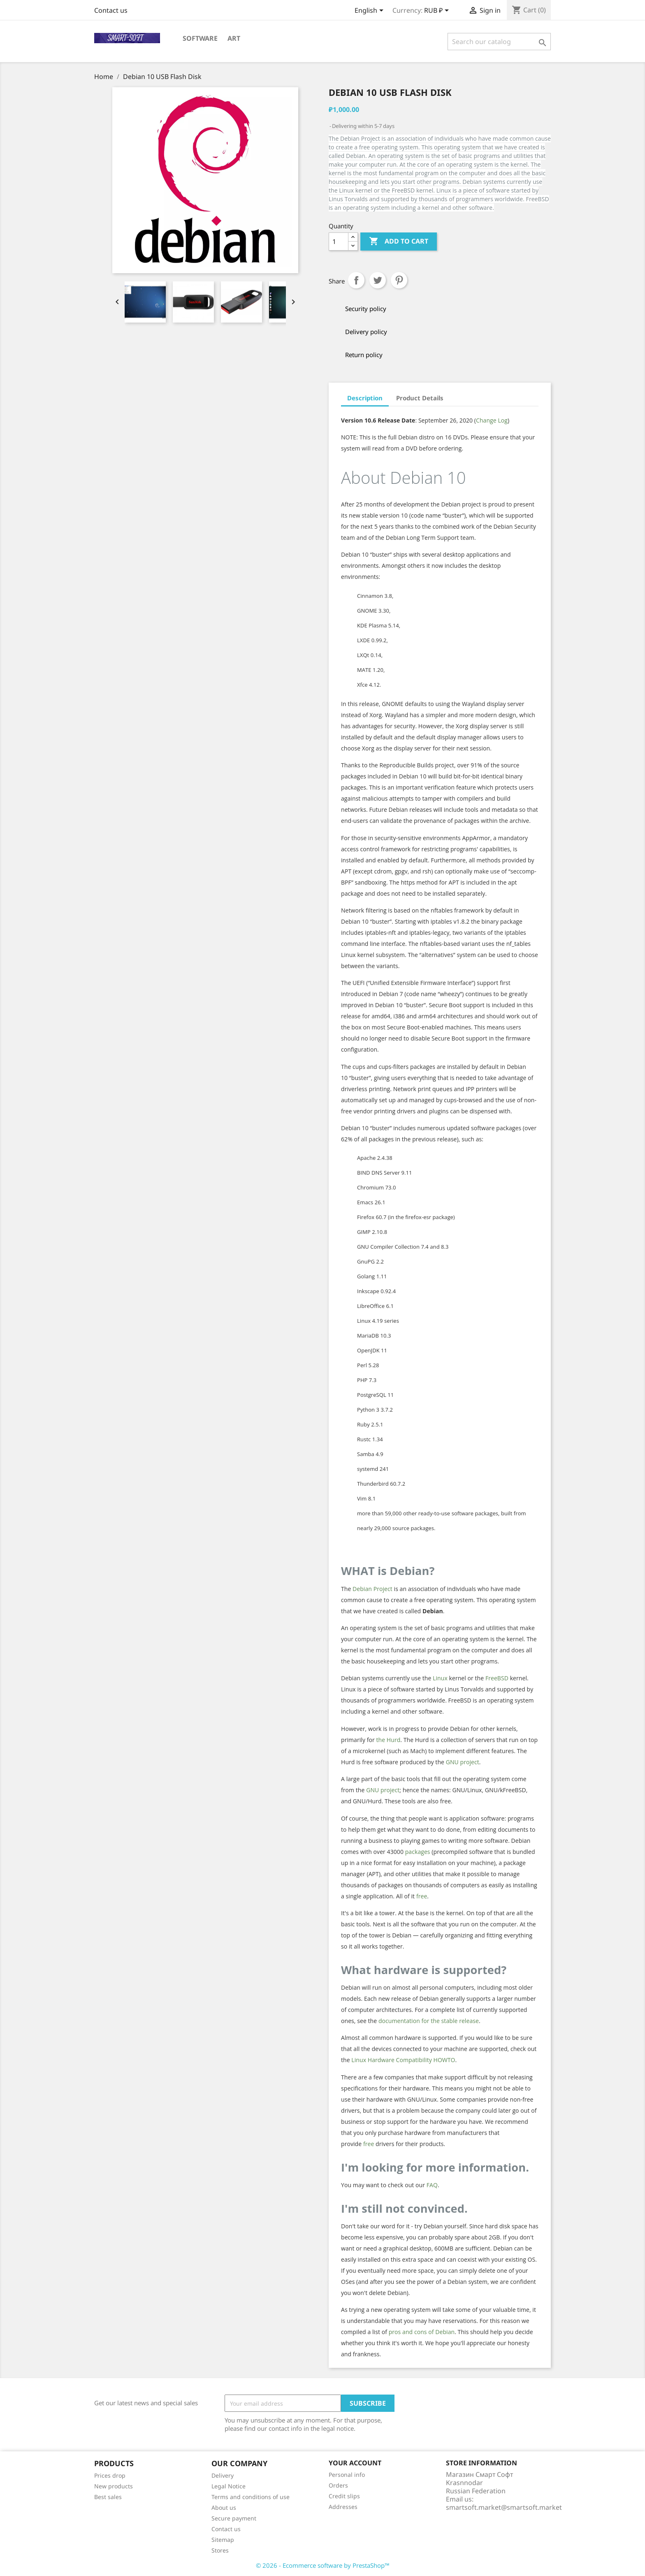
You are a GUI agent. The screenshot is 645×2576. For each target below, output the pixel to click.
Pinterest (399, 280)
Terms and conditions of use (250, 2497)
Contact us (111, 10)
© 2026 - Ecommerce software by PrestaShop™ (323, 2565)
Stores (220, 2550)
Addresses (343, 2507)
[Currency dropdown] (438, 11)
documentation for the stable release (428, 2021)
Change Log (492, 420)
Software (200, 38)
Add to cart (398, 241)
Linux (440, 1678)
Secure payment (233, 2518)
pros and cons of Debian (422, 2332)
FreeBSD (496, 1678)
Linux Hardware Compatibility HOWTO (403, 2060)
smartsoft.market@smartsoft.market (504, 2507)
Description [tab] (365, 398)
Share (356, 280)
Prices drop (109, 2475)
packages (417, 1852)
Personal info (347, 2474)
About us (223, 2507)
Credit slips (344, 2496)
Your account (355, 2462)
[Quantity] (338, 241)
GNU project (462, 1762)
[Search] (499, 41)
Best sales (108, 2497)
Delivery (222, 2475)
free (421, 1896)
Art (233, 38)
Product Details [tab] (419, 398)
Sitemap (222, 2539)
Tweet (377, 280)
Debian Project (372, 1589)
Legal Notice (228, 2486)
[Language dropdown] (370, 11)
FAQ (432, 2185)
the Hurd (388, 1740)
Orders (338, 2485)
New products (113, 2486)
